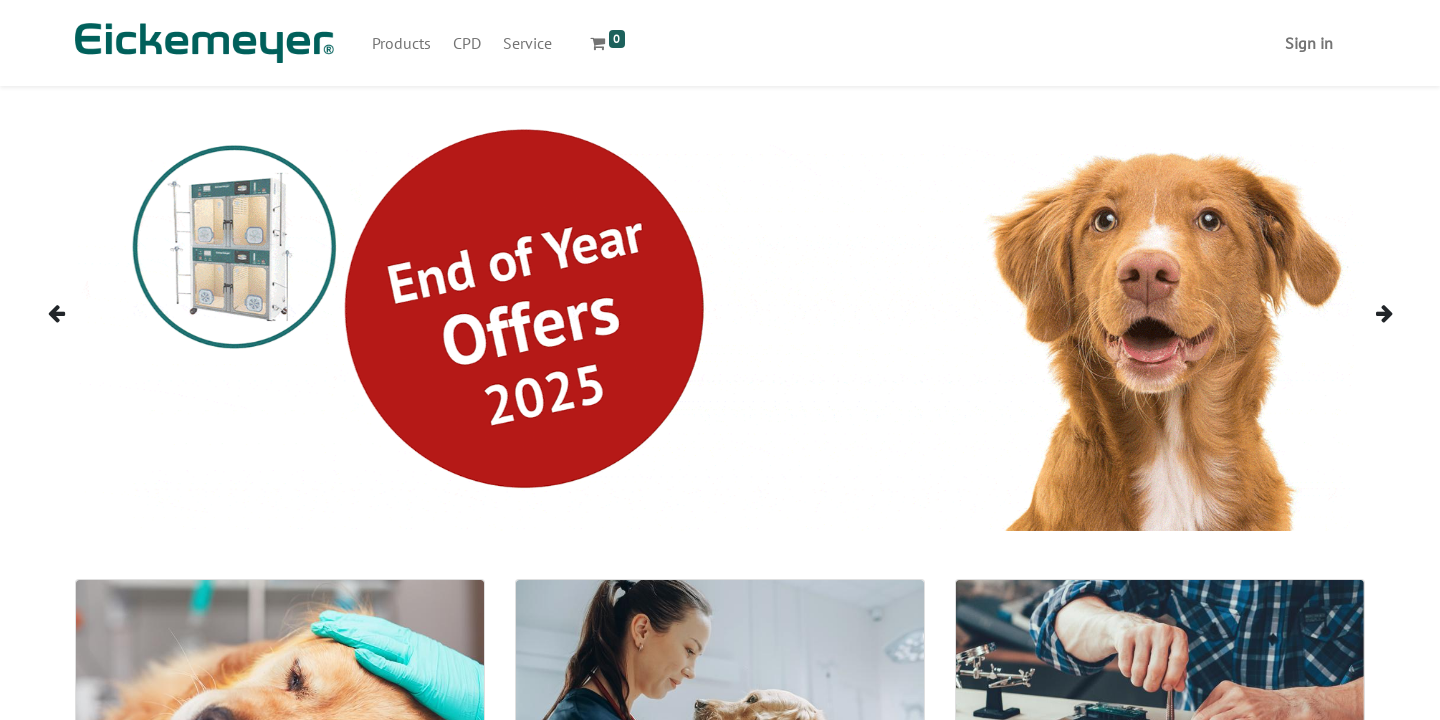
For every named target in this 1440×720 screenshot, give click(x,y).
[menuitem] (401, 43)
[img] (81, 312)
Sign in (1309, 43)
